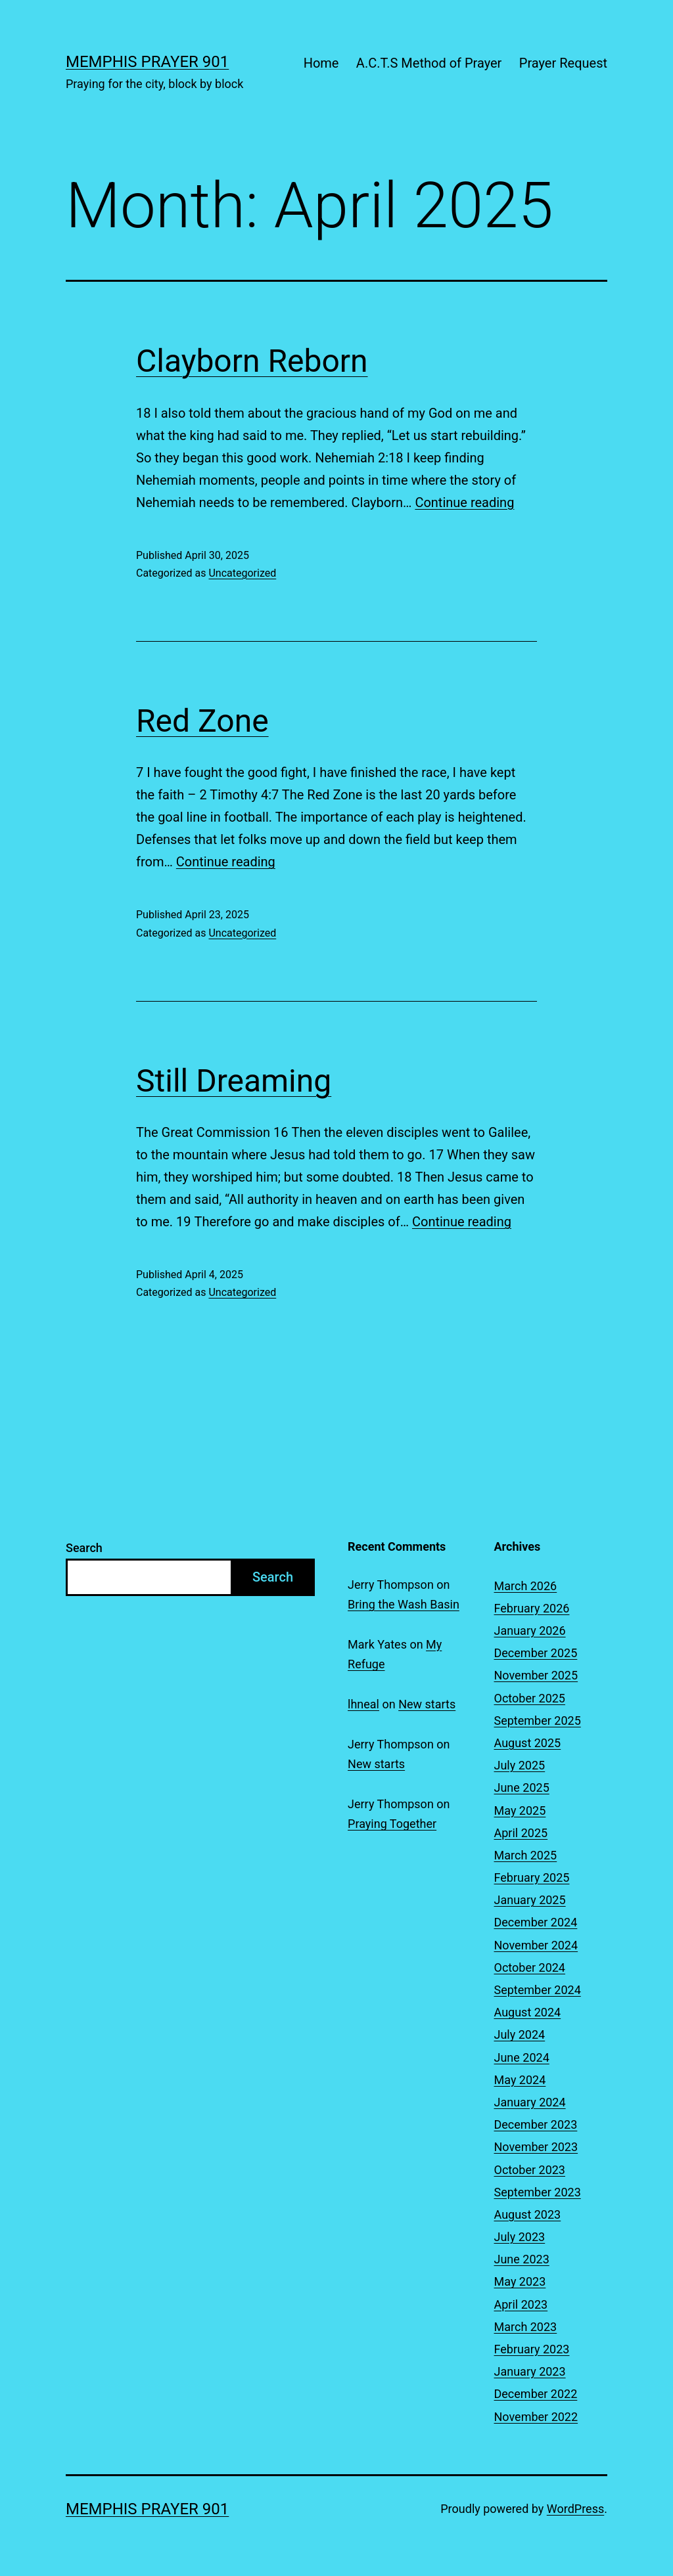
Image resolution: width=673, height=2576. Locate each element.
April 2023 (521, 2304)
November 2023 (536, 2147)
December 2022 (536, 2394)
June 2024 (521, 2057)
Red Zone (202, 721)
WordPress (575, 2509)
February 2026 (532, 1608)
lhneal (363, 1704)
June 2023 (521, 2259)
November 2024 (536, 1945)
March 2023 (525, 2327)
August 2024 (527, 2012)
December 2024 (536, 1922)
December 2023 (536, 2124)
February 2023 (532, 2349)
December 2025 (536, 1653)
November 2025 (536, 1675)
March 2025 (525, 1855)
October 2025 (529, 1698)
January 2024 (530, 2102)
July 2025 (519, 1765)
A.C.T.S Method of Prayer (429, 63)
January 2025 (530, 1900)
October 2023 (529, 2170)
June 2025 (521, 1787)
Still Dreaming (233, 1080)
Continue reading (464, 502)
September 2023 (537, 2192)
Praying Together (392, 1824)
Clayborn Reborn (252, 361)
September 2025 (537, 1720)
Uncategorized (242, 573)
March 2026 (525, 1586)
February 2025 (532, 1877)
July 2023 (519, 2237)
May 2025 (520, 1810)
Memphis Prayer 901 (147, 62)
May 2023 (520, 2281)
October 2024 (529, 1967)
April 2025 (521, 1833)
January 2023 (530, 2371)
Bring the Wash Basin (403, 1604)
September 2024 (537, 1990)
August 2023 (527, 2214)
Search (84, 1548)
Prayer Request (563, 63)
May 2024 (520, 2080)
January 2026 (530, 1630)
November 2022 (536, 2417)
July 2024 (519, 2034)
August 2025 (527, 1743)
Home (321, 63)
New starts (426, 1704)
